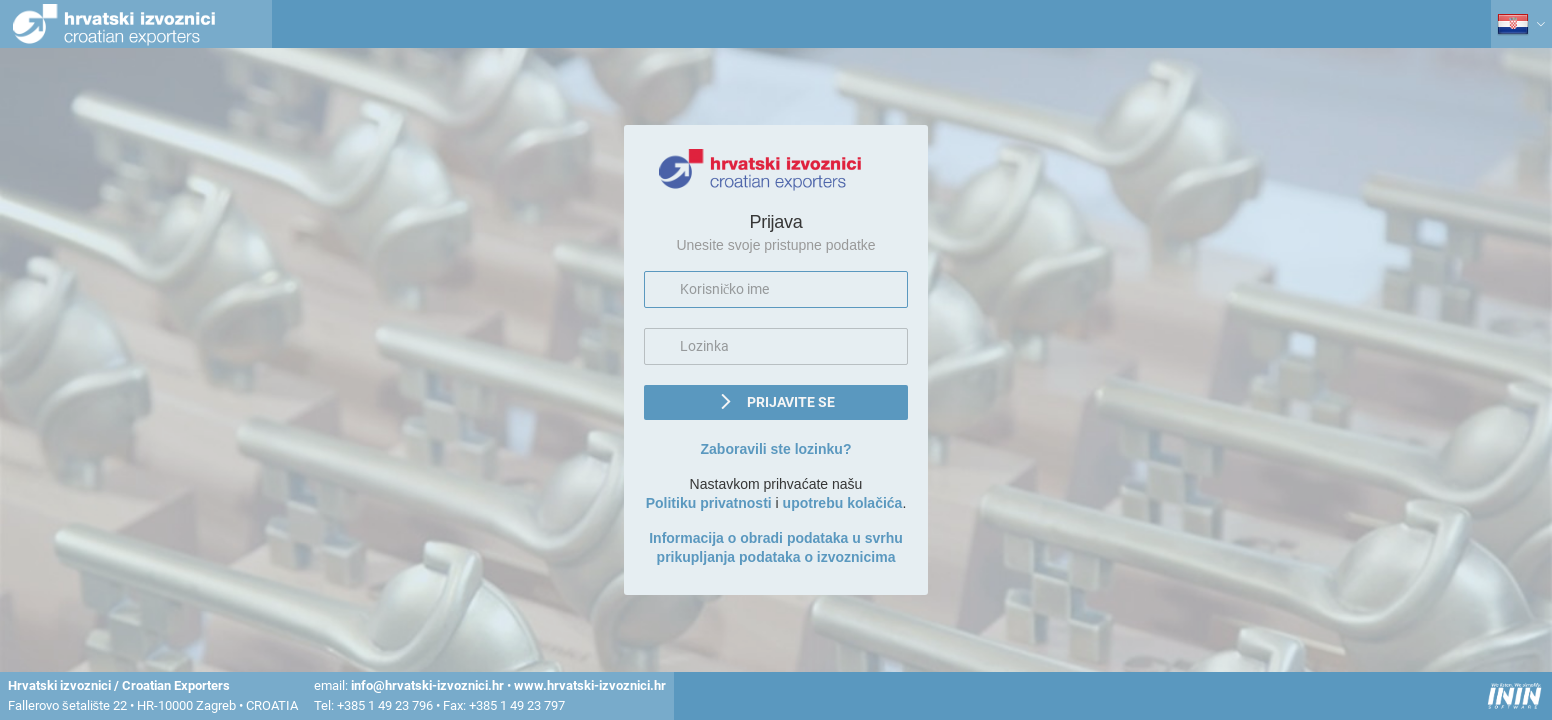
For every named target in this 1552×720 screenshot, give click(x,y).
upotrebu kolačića (843, 503)
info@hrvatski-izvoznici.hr (427, 685)
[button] (776, 402)
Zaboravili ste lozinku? (776, 449)
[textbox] (776, 289)
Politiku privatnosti (709, 503)
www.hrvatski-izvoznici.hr (590, 685)
